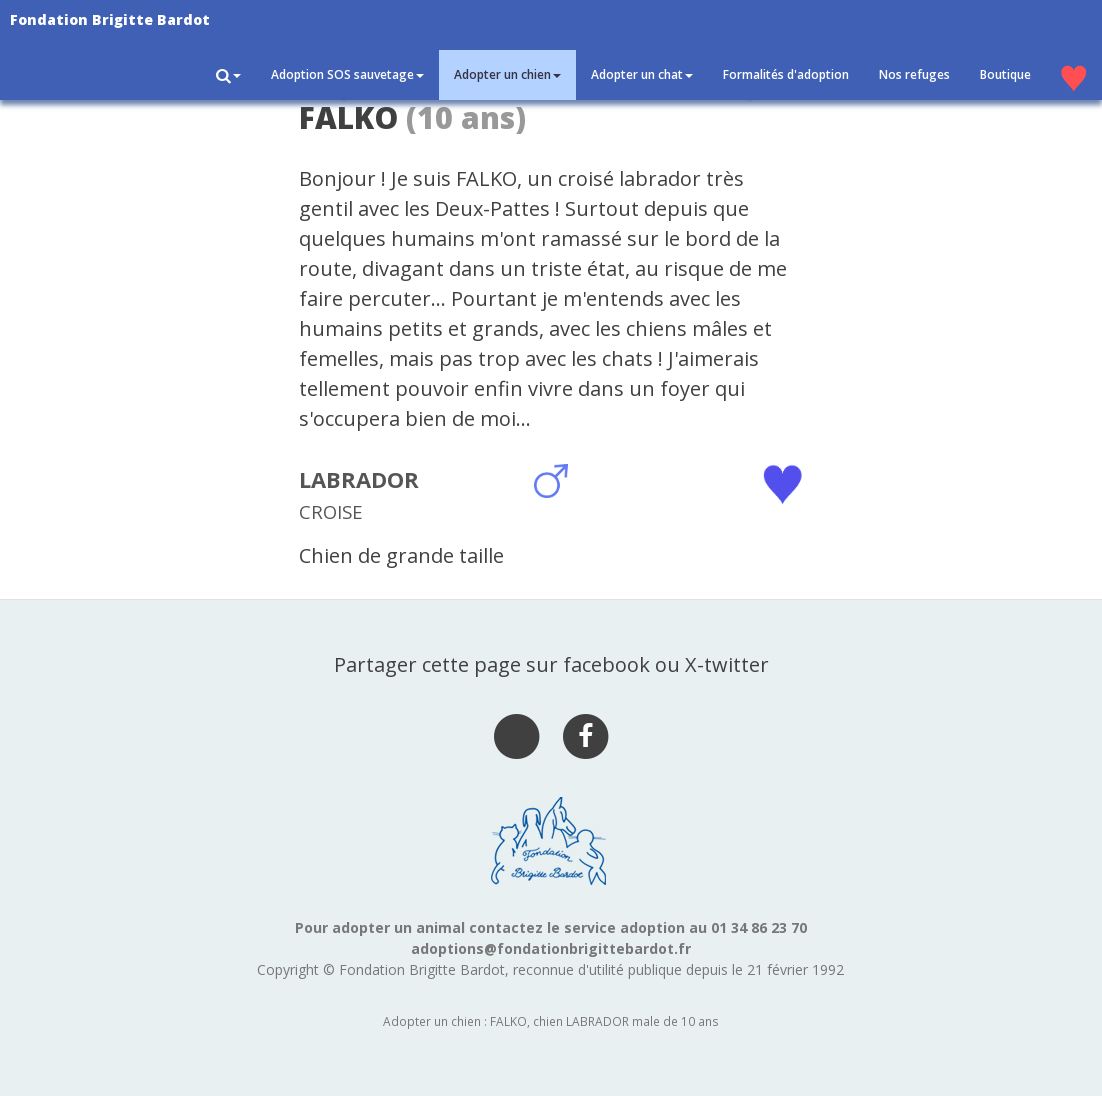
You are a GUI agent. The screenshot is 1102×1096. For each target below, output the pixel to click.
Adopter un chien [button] (507, 74)
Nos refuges (914, 74)
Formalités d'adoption (786, 74)
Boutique (1005, 74)
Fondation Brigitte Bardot (110, 19)
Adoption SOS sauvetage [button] (347, 74)
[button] (228, 75)
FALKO (348, 117)
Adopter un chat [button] (642, 74)
